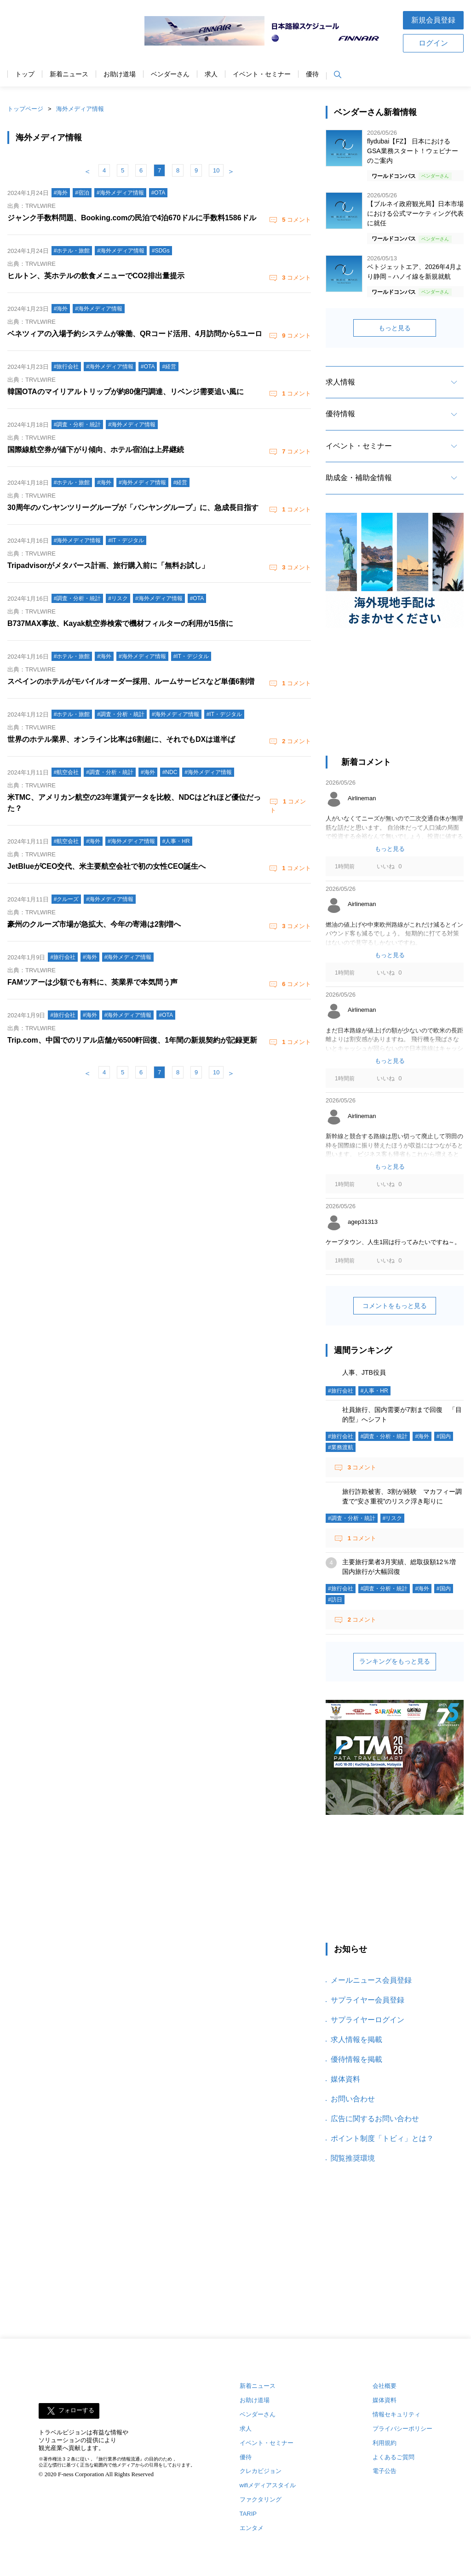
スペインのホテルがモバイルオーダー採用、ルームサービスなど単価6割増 (130, 681)
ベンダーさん (170, 74)
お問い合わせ (353, 2099)
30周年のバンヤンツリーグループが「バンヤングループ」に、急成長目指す (132, 507)
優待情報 (340, 414)
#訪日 (335, 1599)
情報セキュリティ (396, 2414)
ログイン (433, 43)
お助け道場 (119, 74)
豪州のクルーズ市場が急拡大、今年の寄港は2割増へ (94, 924)
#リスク (392, 1518)
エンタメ (252, 2527)
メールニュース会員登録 (371, 1980)
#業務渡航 (340, 1447)
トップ (24, 74)
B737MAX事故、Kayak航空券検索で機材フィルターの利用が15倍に (120, 623)
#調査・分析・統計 (384, 1436)
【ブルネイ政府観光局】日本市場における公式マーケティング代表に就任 (415, 213)
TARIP (248, 2513)
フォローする (76, 2410)
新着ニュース (69, 74)
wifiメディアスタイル (268, 2485)
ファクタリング (260, 2499)
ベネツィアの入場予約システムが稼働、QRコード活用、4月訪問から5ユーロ (134, 334)
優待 (312, 74)
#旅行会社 (340, 1391)
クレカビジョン (260, 2470)
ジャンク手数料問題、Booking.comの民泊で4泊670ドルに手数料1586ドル (131, 218)
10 (216, 170)
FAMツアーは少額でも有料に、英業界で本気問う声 (92, 982)
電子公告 (384, 2470)
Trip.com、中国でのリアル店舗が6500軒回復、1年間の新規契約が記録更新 (132, 1040)
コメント (296, 219)
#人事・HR (374, 1391)
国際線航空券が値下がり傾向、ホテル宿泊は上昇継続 (95, 449)
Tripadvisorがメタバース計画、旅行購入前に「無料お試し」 (108, 565)
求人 (211, 74)
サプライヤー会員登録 (367, 2000)
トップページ (25, 108)
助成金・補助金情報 (359, 478)
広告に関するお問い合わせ (375, 2119)
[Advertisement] (395, 696)
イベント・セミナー (262, 74)
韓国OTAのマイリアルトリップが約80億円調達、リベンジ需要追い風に (125, 392)
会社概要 (384, 2385)
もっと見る (395, 328)
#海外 (422, 1436)
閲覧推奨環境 (353, 2158)
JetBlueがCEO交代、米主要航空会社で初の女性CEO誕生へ (106, 866)
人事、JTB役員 (364, 1372)
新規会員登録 (433, 20)
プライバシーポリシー (402, 2428)
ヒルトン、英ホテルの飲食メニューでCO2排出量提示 (95, 276)
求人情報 (340, 382)
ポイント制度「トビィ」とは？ (382, 2138)
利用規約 (384, 2442)
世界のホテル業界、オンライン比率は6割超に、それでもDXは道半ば (121, 739)
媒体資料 (345, 2079)
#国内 (444, 1436)
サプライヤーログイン (367, 2020)
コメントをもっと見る (394, 1305)
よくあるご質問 (393, 2457)
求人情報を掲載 (356, 2039)
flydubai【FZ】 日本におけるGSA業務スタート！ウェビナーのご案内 (412, 151)
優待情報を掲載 (356, 2059)
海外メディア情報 (80, 108)
